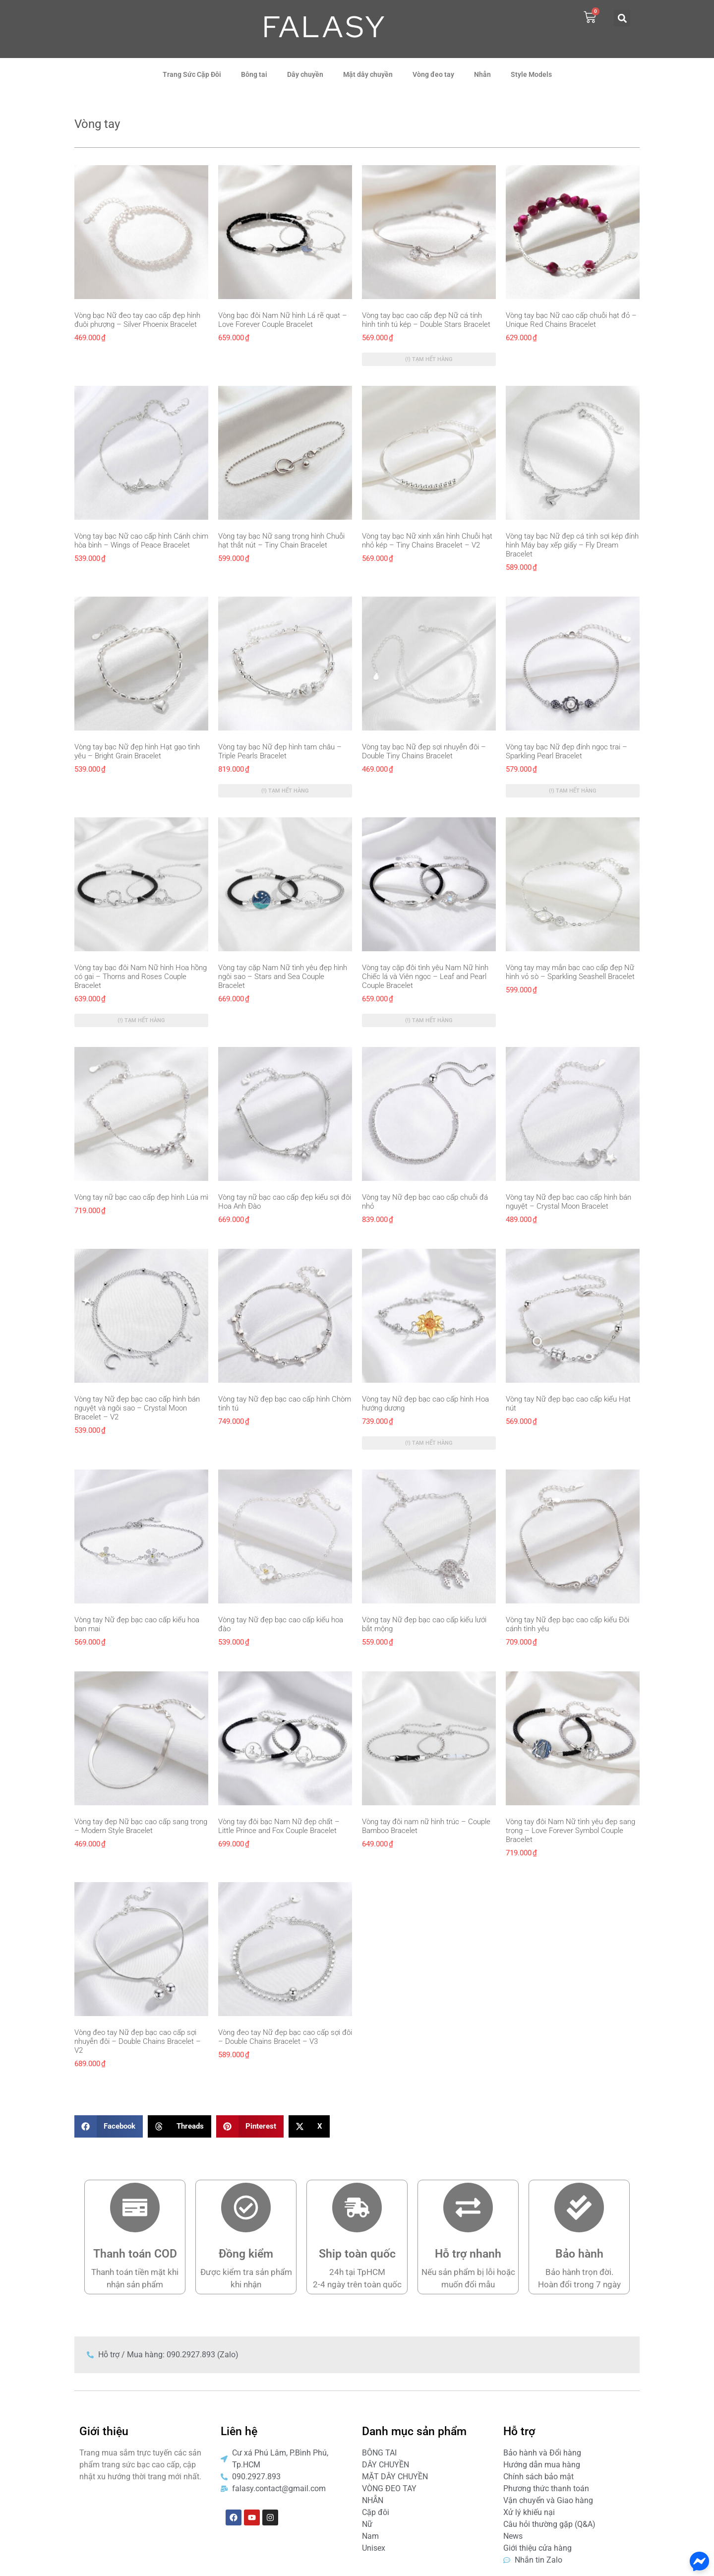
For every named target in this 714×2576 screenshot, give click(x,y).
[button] (622, 18)
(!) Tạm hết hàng (429, 359)
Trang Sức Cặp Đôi (192, 74)
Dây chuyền (305, 74)
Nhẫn (482, 74)
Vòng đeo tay (433, 74)
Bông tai (254, 74)
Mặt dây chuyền (368, 74)
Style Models (531, 74)
